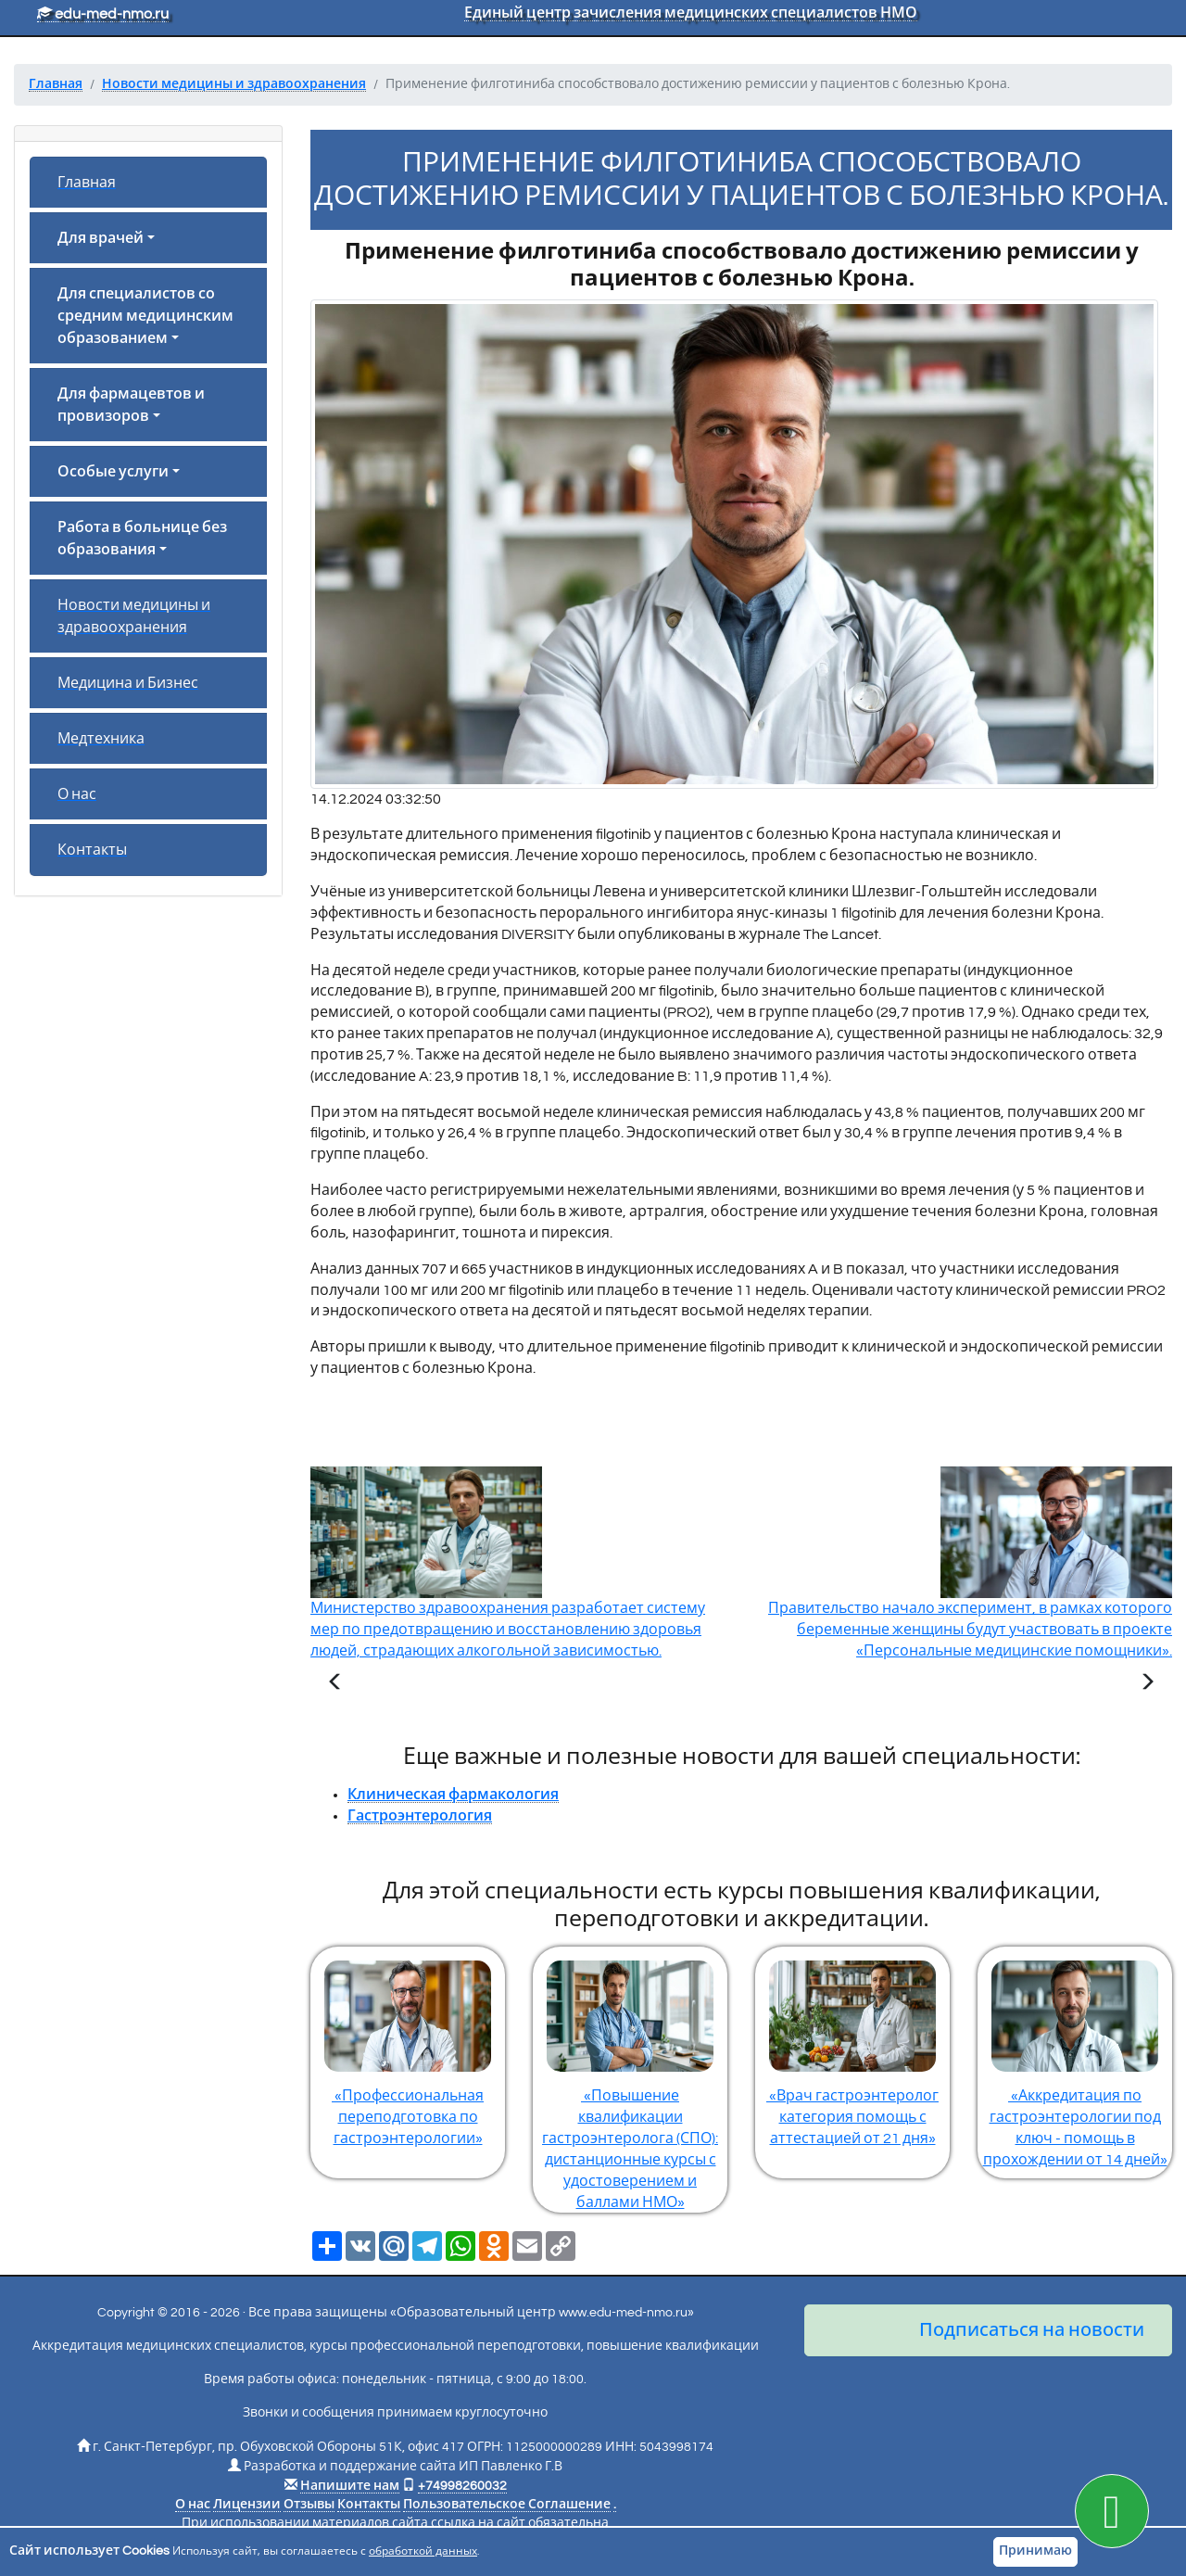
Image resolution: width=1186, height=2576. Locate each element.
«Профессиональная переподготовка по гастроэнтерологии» (407, 2046)
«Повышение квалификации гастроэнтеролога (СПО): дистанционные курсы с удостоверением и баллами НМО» (630, 2078)
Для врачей (100, 238)
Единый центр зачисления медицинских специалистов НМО (690, 13)
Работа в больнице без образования (142, 538)
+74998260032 (462, 2486)
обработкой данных (423, 2551)
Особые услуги (113, 471)
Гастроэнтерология (419, 1815)
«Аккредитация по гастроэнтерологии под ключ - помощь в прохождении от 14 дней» (1075, 2057)
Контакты (92, 850)
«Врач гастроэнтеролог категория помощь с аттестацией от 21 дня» (852, 2046)
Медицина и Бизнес (127, 683)
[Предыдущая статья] (335, 1684)
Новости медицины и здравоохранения (133, 616)
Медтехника (101, 738)
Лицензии (247, 2504)
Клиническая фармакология (453, 1794)
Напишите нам (349, 2486)
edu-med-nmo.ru (103, 13)
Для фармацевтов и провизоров (131, 405)
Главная (86, 182)
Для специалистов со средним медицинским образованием (145, 316)
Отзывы (309, 2504)
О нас (76, 794)
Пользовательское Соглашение (507, 2504)
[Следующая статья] (1147, 1684)
